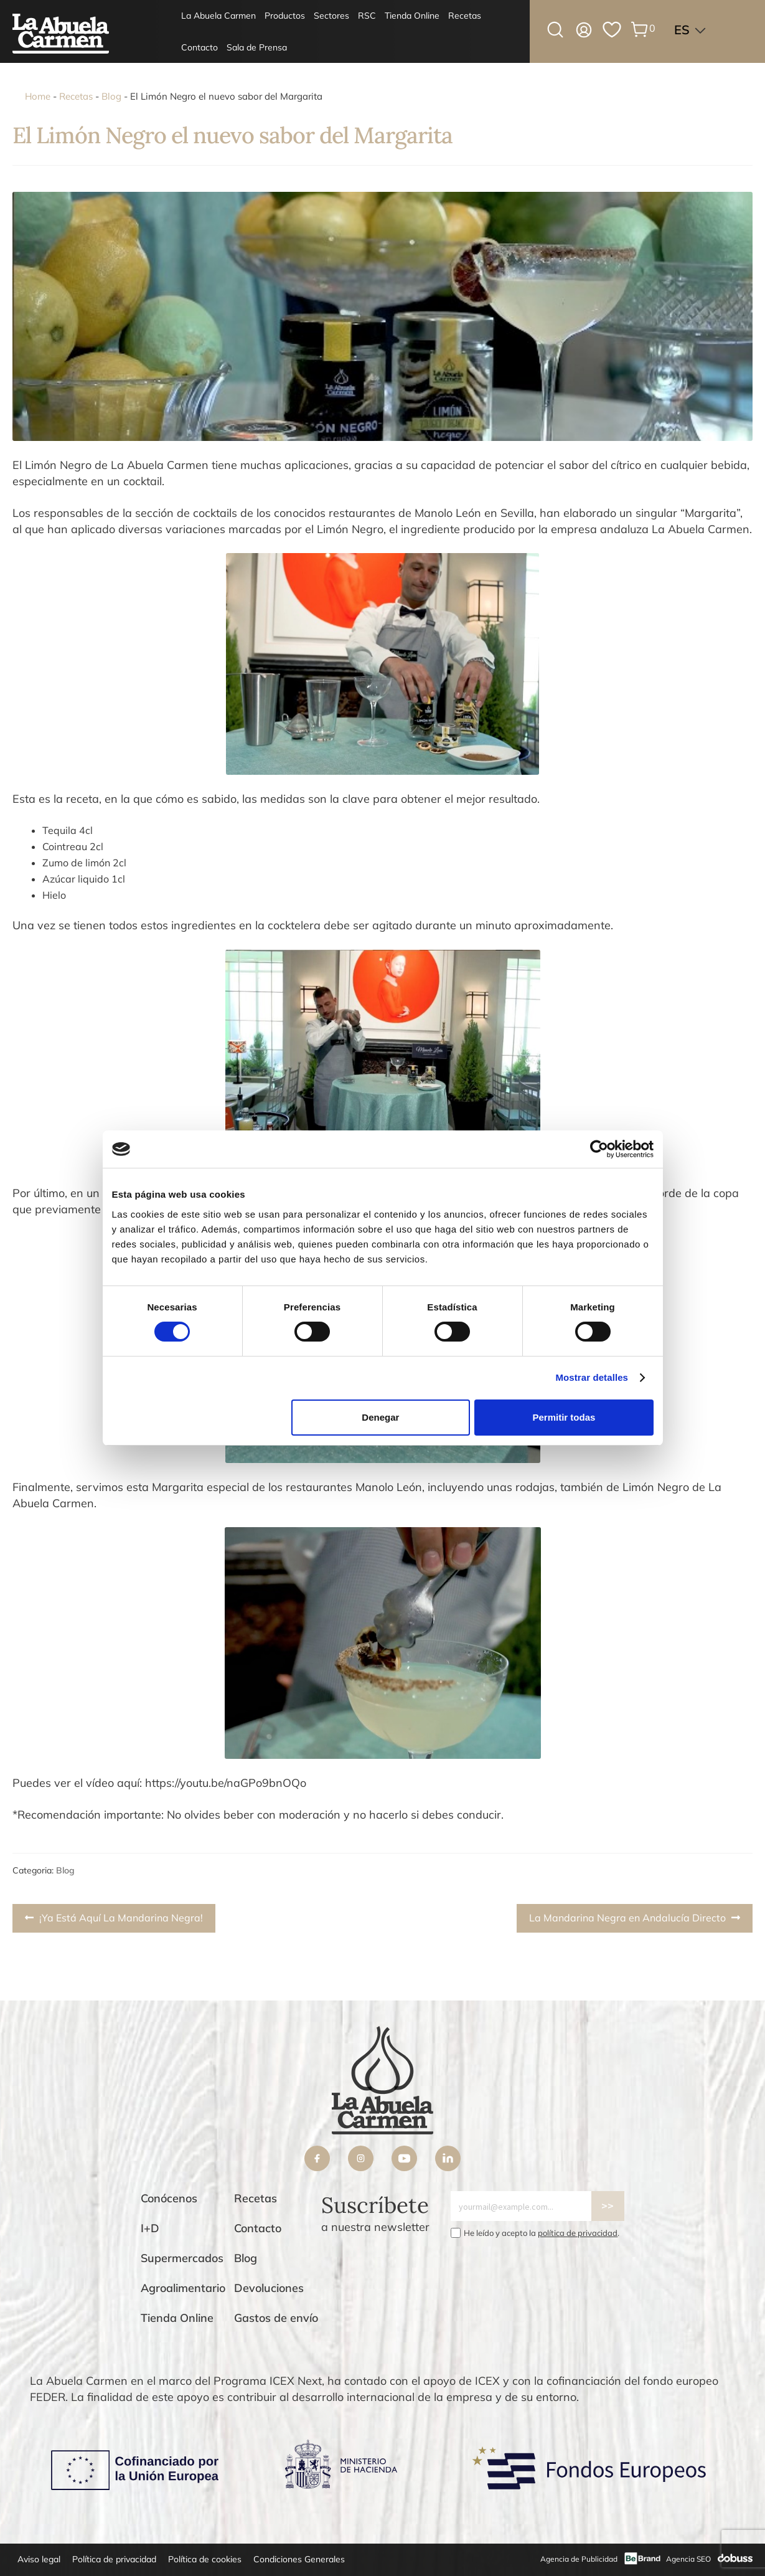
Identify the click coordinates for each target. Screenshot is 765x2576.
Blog (111, 96)
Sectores (331, 15)
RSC (367, 15)
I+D (150, 2228)
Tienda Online (412, 15)
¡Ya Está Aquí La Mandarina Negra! (121, 1921)
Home (37, 96)
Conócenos (169, 2198)
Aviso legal (38, 2559)
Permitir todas (564, 1417)
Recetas (464, 15)
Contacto (199, 47)
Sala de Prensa (257, 47)
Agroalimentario (183, 2288)
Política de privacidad (114, 2559)
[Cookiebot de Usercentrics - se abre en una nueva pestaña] (599, 1149)
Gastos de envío (276, 2318)
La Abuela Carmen (218, 15)
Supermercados (182, 2258)
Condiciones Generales (299, 2559)
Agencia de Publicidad (578, 2559)
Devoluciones (269, 2288)
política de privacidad (577, 2233)
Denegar (380, 1417)
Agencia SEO (688, 2559)
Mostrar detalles (591, 1377)
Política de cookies (205, 2559)
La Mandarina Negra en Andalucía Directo (627, 1921)
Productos (285, 15)
